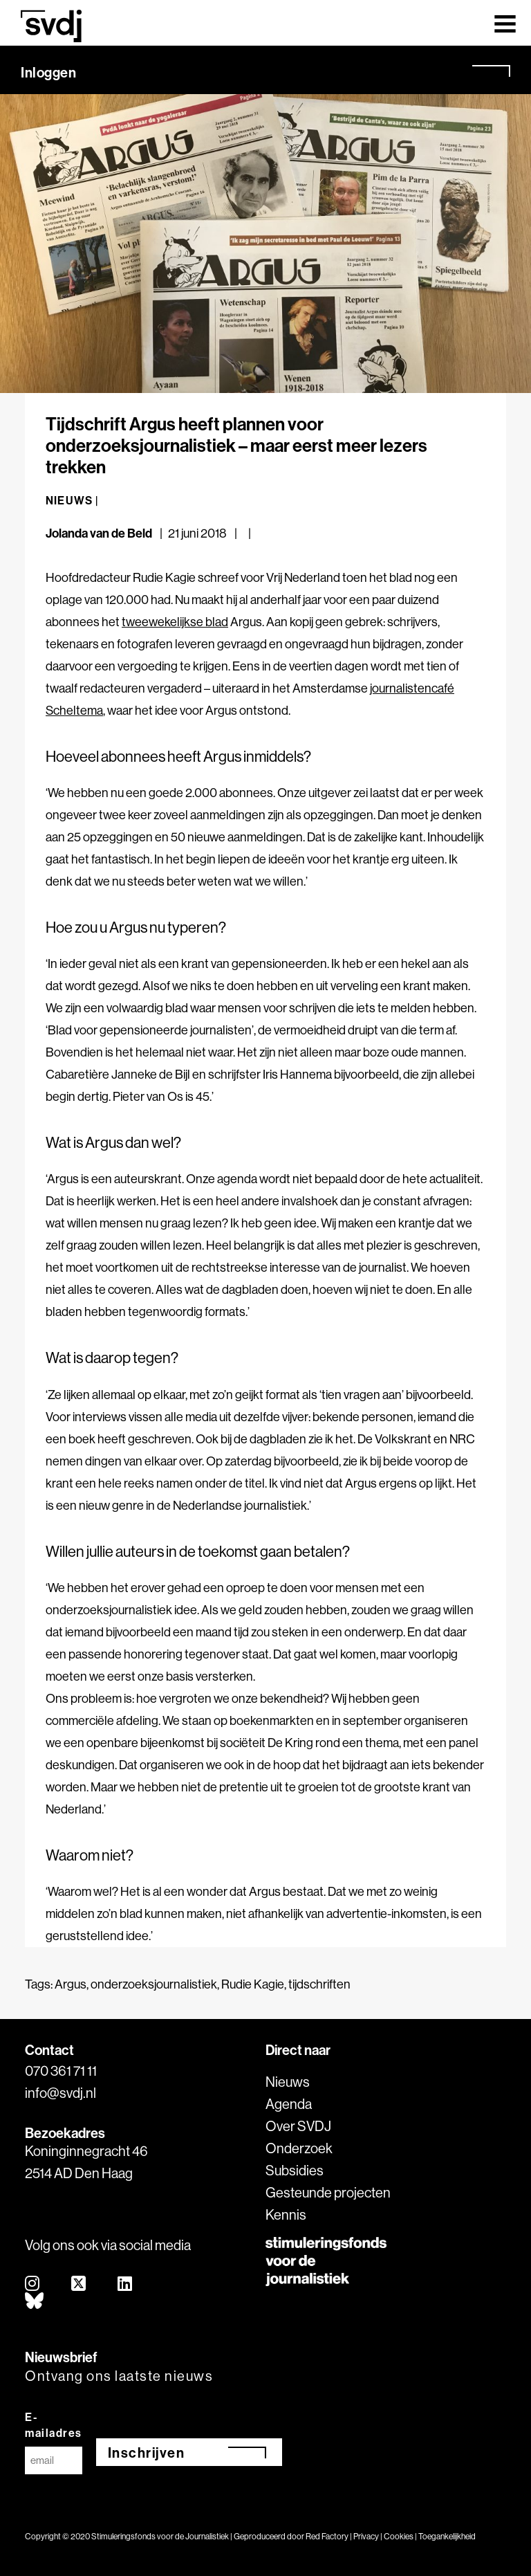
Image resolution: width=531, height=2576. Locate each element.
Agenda (289, 2103)
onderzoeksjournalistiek (154, 1984)
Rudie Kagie (252, 1984)
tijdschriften (319, 1984)
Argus (70, 1984)
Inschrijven (146, 2452)
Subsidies (295, 2170)
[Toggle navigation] (505, 23)
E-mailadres (53, 2425)
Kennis (286, 2214)
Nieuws (288, 2081)
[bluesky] (35, 2301)
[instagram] (33, 2284)
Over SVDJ (298, 2126)
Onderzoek (299, 2148)
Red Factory (327, 2536)
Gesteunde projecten (328, 2192)
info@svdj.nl (60, 2092)
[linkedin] (125, 2284)
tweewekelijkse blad (175, 622)
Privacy (366, 2536)
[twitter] (79, 2284)
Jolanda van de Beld (99, 533)
